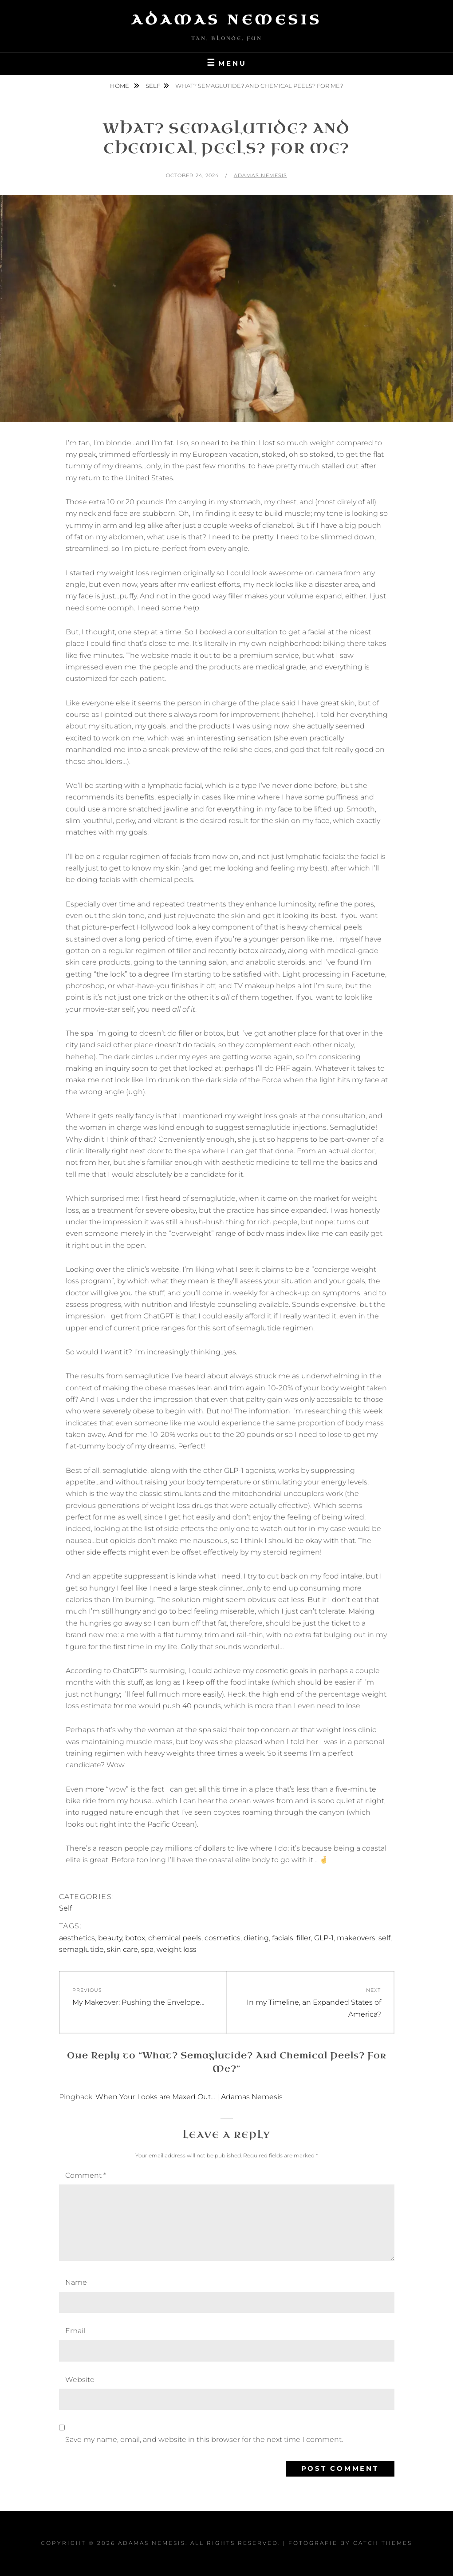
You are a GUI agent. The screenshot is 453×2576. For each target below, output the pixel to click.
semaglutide (81, 1949)
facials (282, 1938)
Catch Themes (382, 2543)
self (384, 1938)
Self (153, 85)
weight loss (177, 1949)
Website (80, 2379)
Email (75, 2331)
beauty (110, 1938)
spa (147, 1949)
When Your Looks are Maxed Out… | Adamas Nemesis (189, 2097)
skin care (122, 1949)
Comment (85, 2175)
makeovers (356, 1938)
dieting (256, 1938)
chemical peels (174, 1938)
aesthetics (77, 1938)
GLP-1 (324, 1938)
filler (303, 1938)
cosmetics (222, 1938)
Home (120, 85)
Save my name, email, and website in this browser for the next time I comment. (204, 2439)
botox (135, 1938)
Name (76, 2282)
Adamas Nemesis (226, 20)
